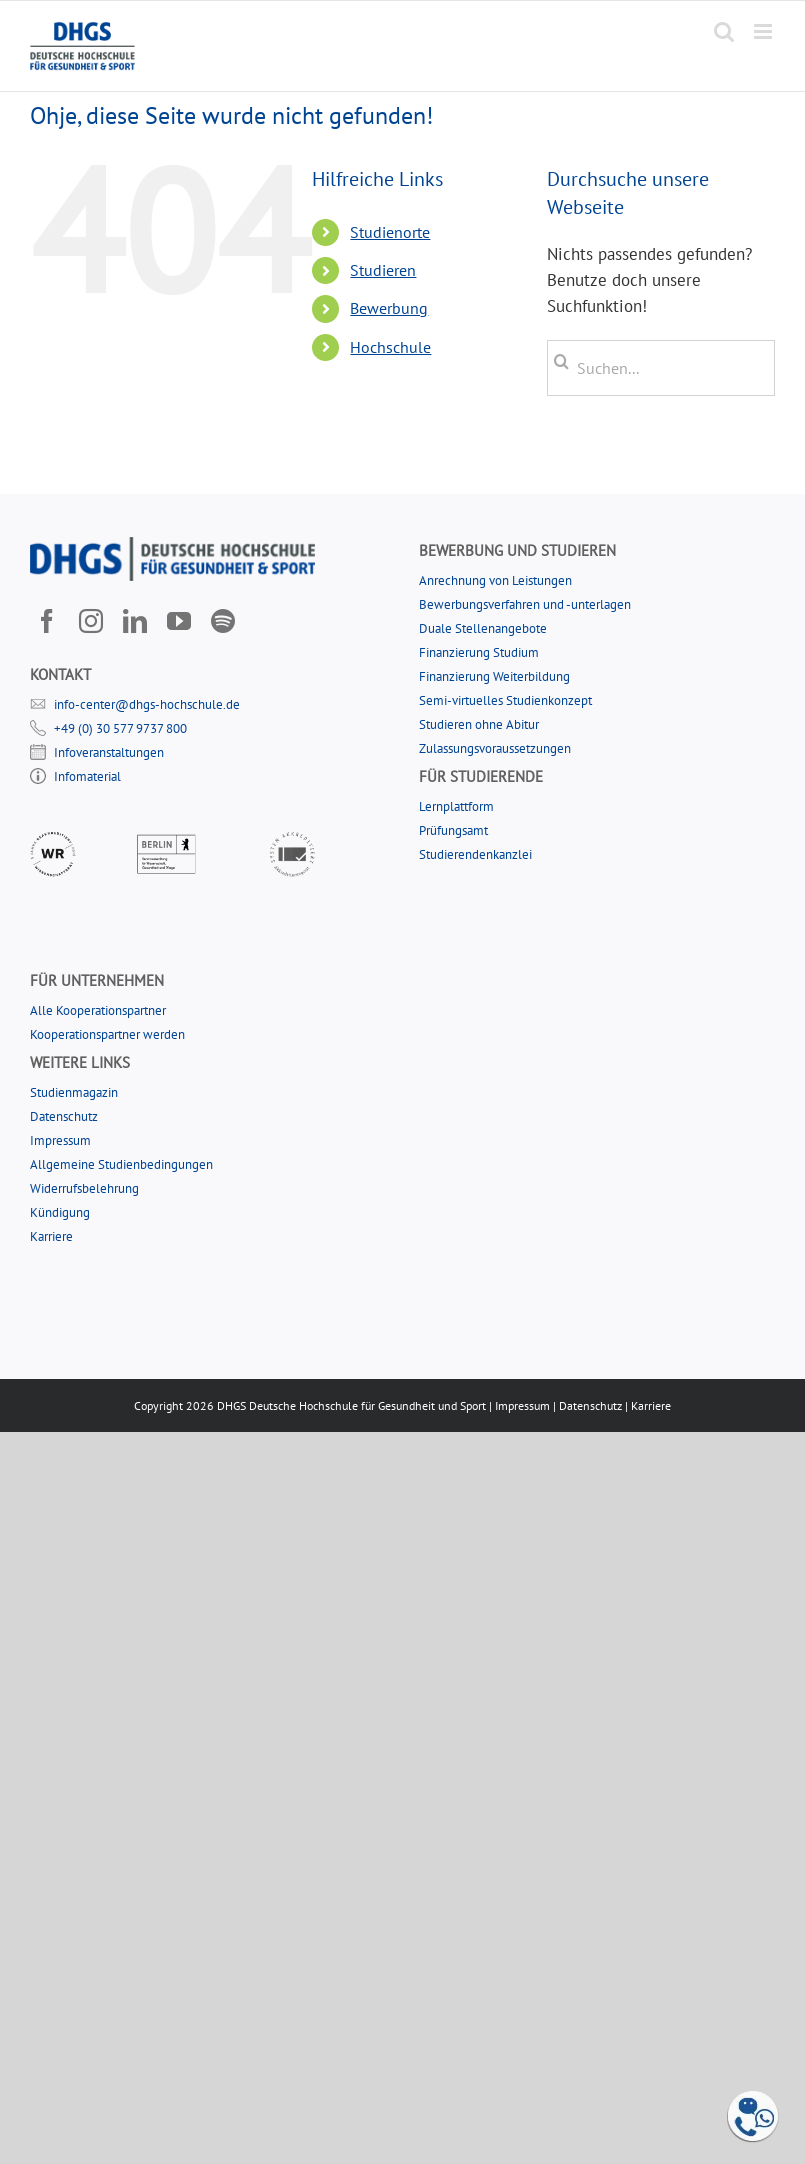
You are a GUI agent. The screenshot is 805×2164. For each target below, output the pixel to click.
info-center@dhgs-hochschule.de (147, 704)
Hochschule (390, 347)
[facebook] (47, 621)
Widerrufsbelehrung (84, 1188)
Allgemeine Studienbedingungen (121, 1164)
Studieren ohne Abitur (479, 724)
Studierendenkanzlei (475, 854)
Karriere (51, 1236)
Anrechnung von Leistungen (495, 580)
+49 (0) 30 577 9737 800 (120, 728)
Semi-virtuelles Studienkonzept (505, 700)
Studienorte (390, 232)
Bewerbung (389, 308)
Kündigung (60, 1212)
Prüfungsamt (453, 830)
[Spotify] (223, 621)
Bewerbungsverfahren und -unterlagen (525, 604)
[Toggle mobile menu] (764, 31)
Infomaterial (87, 776)
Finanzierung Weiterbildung (494, 676)
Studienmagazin (74, 1092)
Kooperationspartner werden (107, 1034)
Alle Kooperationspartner (98, 1010)
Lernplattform (456, 806)
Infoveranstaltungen (109, 752)
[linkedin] (135, 621)
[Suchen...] (661, 368)
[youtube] (179, 621)
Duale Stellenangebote (483, 628)
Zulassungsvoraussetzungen (495, 748)
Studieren (383, 270)
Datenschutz (64, 1116)
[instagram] (91, 621)
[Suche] (561, 362)
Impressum (60, 1140)
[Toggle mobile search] (724, 31)
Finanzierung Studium (479, 652)
